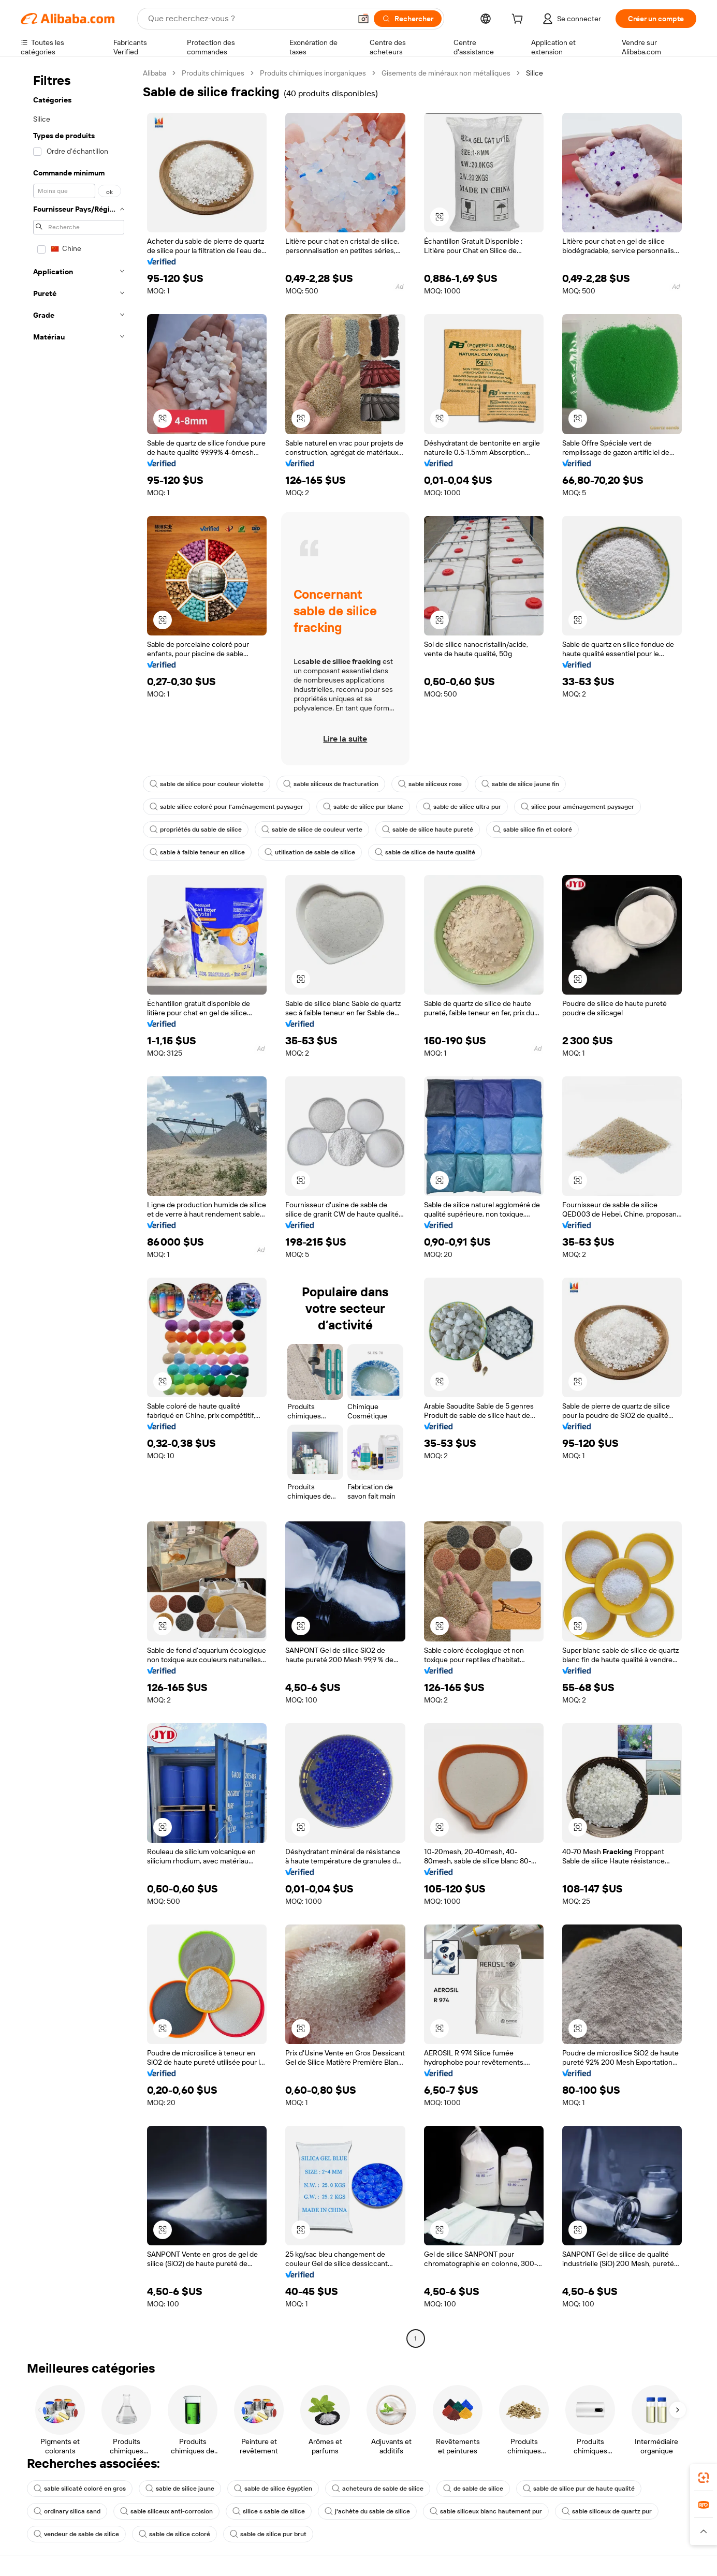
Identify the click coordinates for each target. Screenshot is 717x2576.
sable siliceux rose (430, 784)
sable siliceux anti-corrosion (166, 2511)
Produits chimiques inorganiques (313, 73)
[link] (703, 2477)
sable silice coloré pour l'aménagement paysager (226, 807)
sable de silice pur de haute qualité (579, 2488)
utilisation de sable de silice (310, 852)
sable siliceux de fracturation (330, 784)
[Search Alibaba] (248, 18)
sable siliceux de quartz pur (607, 2511)
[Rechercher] (408, 18)
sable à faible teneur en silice (197, 852)
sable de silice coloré (174, 2534)
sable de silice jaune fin (520, 784)
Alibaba (154, 73)
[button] (363, 18)
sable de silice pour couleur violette (207, 784)
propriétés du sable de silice (196, 829)
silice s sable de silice (268, 2511)
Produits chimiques (213, 73)
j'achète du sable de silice (367, 2511)
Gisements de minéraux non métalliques (446, 73)
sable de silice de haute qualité (425, 852)
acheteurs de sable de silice (377, 2488)
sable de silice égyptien (273, 2488)
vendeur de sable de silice (76, 2534)
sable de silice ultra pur (462, 807)
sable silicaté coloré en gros (80, 2488)
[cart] (519, 20)
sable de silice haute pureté (427, 829)
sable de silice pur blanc (363, 807)
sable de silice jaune (179, 2488)
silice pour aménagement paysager (577, 807)
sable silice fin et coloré (532, 829)
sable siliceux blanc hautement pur (486, 2511)
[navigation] (78, 1207)
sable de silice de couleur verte (311, 829)
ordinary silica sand (67, 2511)
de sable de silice (473, 2488)
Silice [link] (534, 73)
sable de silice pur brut (268, 2534)
